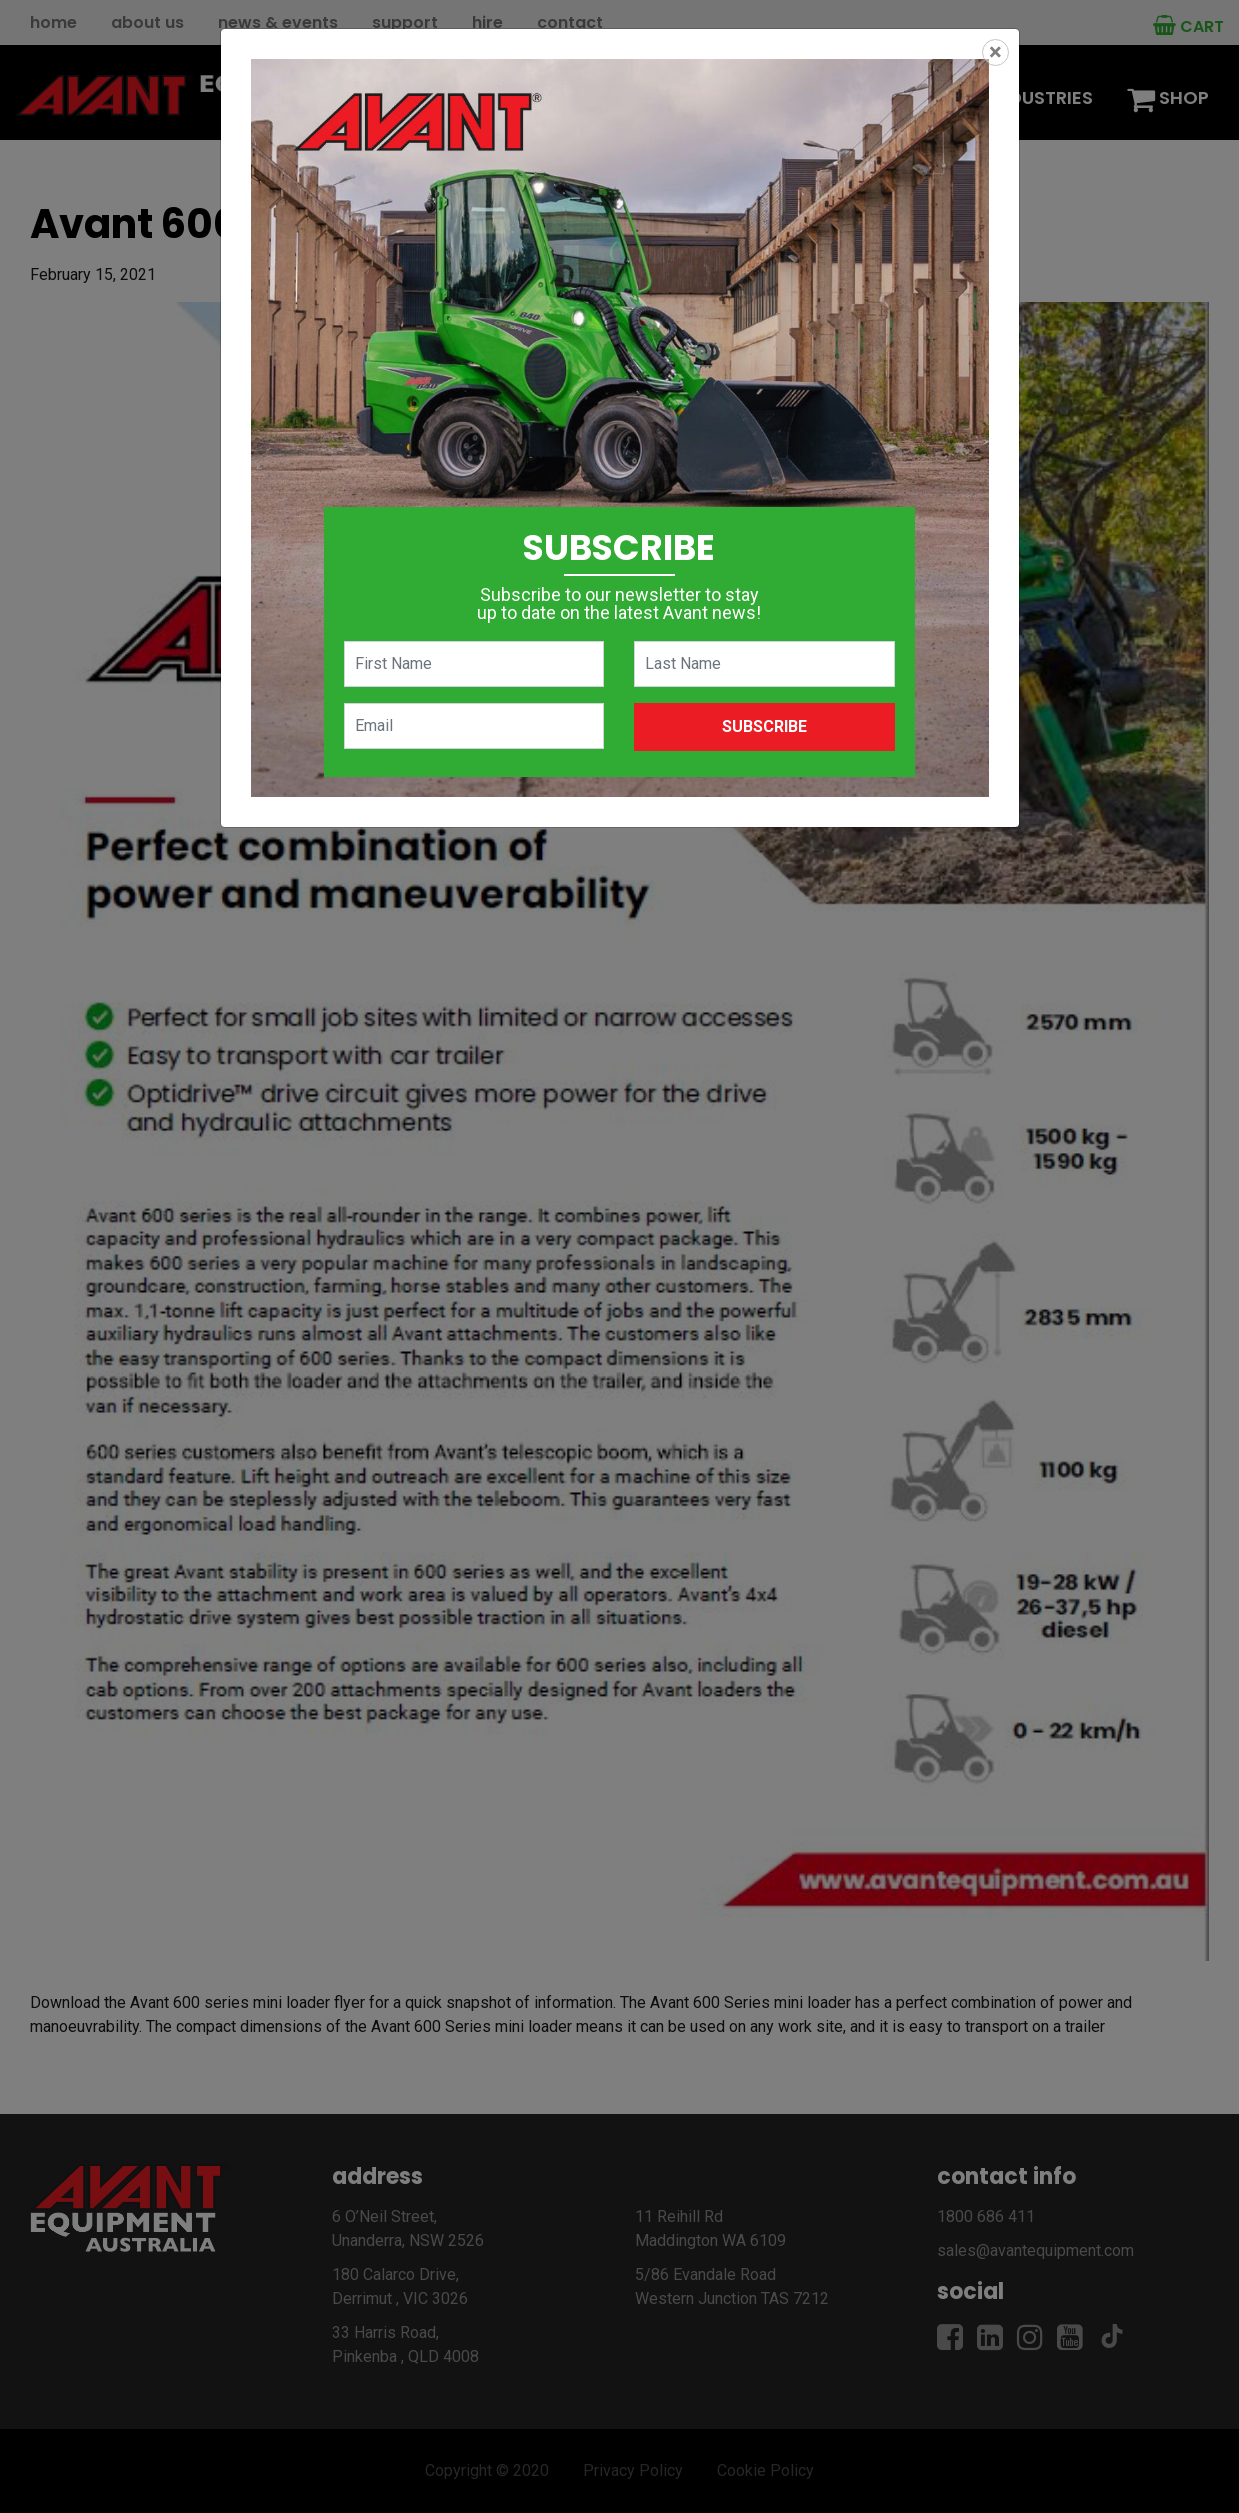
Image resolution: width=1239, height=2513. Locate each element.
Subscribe (764, 726)
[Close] (995, 52)
